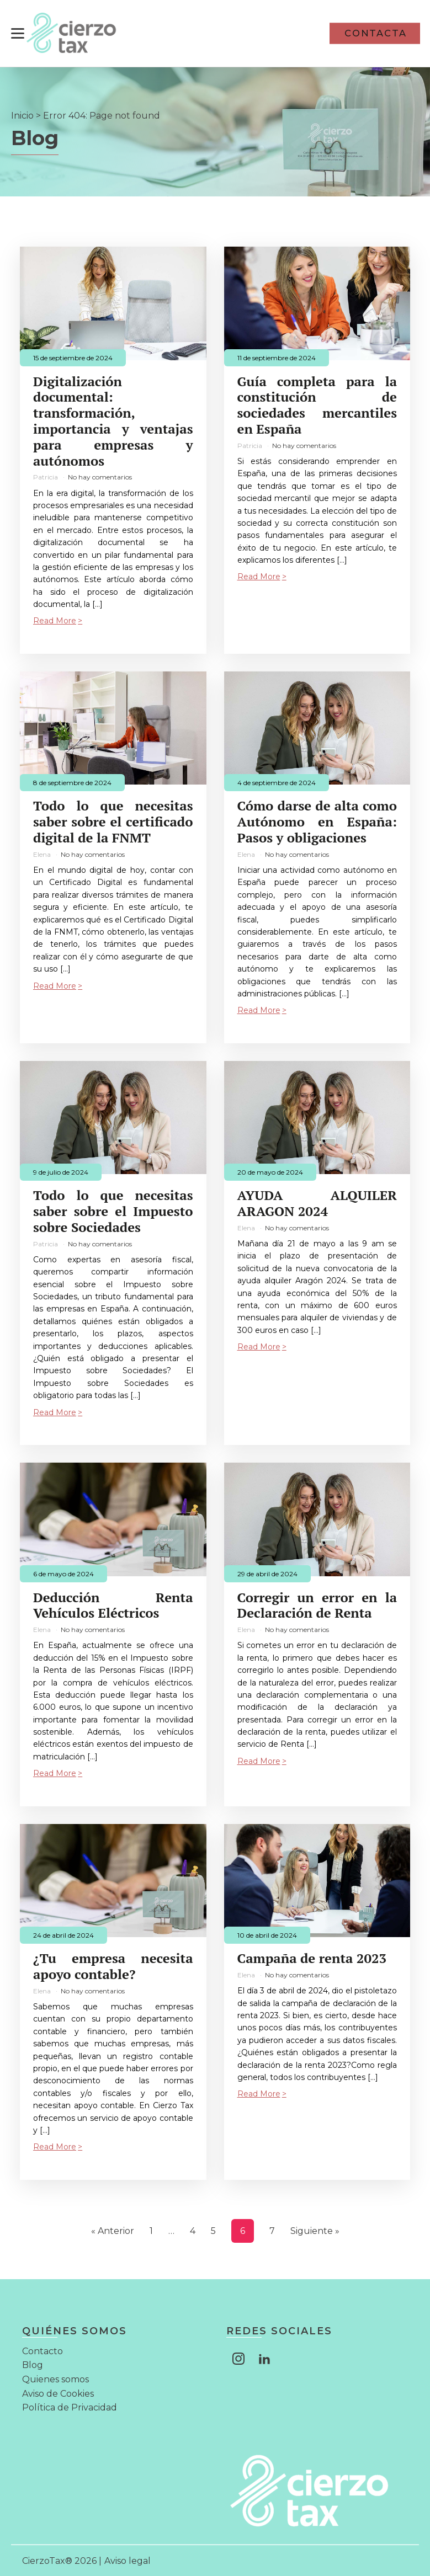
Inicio (22, 114)
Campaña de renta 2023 (312, 1958)
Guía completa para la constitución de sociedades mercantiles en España (317, 404)
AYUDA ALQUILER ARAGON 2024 (317, 1203)
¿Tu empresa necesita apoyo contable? (113, 1966)
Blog (32, 2364)
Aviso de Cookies (58, 2392)
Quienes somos (55, 2378)
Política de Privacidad (69, 2407)
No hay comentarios (100, 476)
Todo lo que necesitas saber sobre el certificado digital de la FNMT (113, 821)
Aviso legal (127, 2559)
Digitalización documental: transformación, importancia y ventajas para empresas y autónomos (113, 420)
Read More (54, 620)
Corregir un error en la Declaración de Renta (317, 1604)
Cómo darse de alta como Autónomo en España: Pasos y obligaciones (317, 821)
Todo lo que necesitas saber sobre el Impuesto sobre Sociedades (113, 1210)
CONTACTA (375, 33)
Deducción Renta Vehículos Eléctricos (113, 1604)
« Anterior (112, 2230)
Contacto (42, 2350)
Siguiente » (314, 2230)
